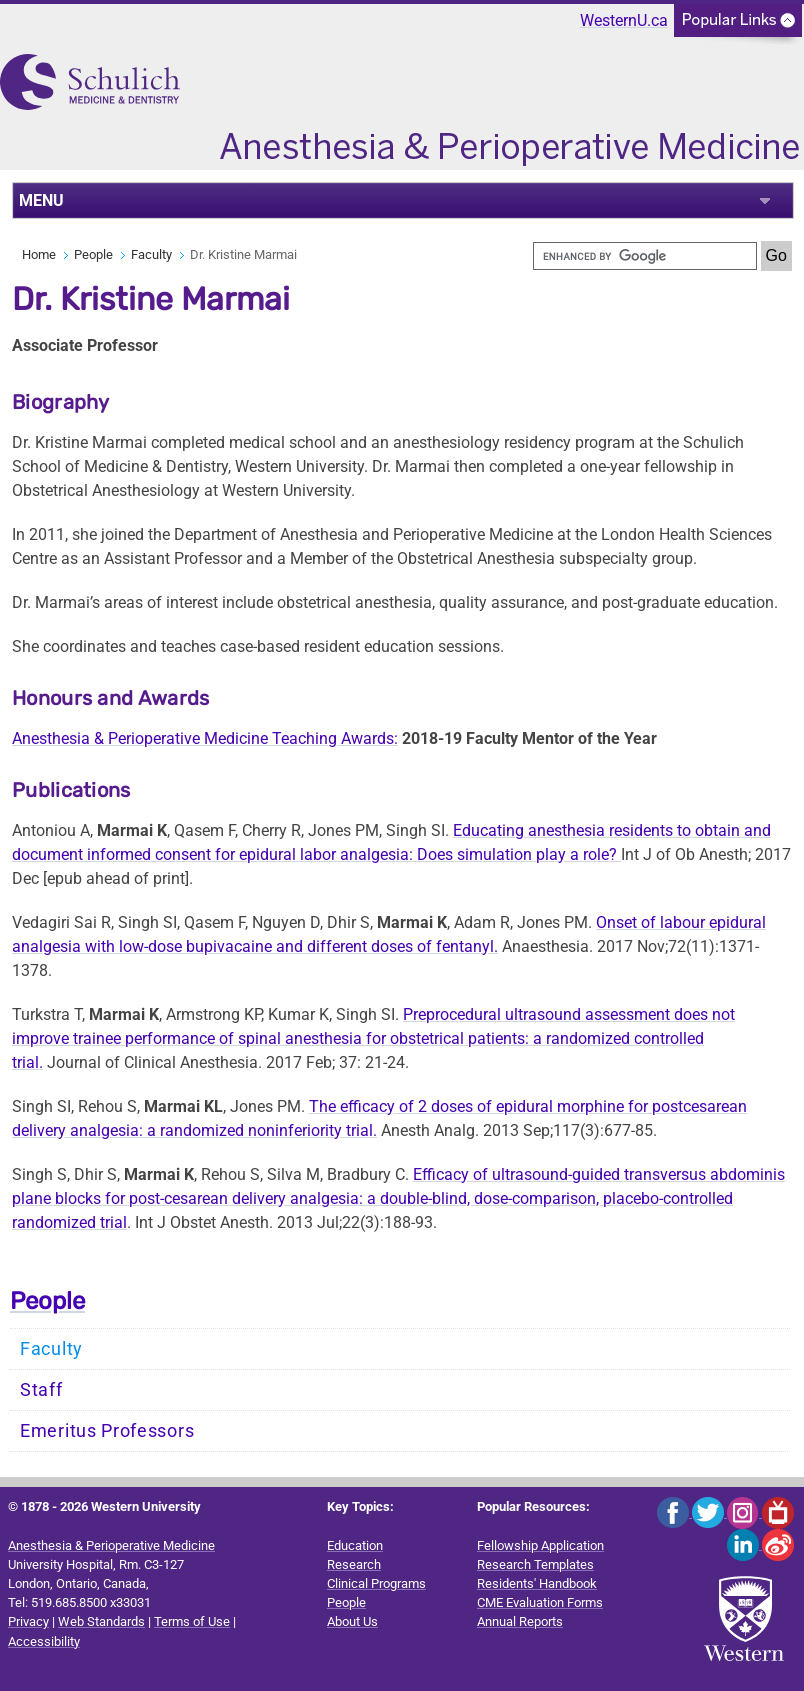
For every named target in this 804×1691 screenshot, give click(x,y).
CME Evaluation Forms (540, 1602)
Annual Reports (520, 1621)
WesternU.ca (624, 20)
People (93, 254)
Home (39, 254)
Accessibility (44, 1641)
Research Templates (535, 1564)
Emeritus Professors (107, 1431)
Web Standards (101, 1621)
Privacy (28, 1621)
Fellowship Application (540, 1545)
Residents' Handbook (537, 1583)
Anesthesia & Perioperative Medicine (111, 1545)
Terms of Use (192, 1621)
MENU (41, 200)
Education (355, 1545)
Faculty (151, 254)
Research (354, 1564)
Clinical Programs (376, 1583)
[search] (645, 256)
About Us (352, 1621)
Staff (41, 1390)
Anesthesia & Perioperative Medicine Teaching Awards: (205, 738)
